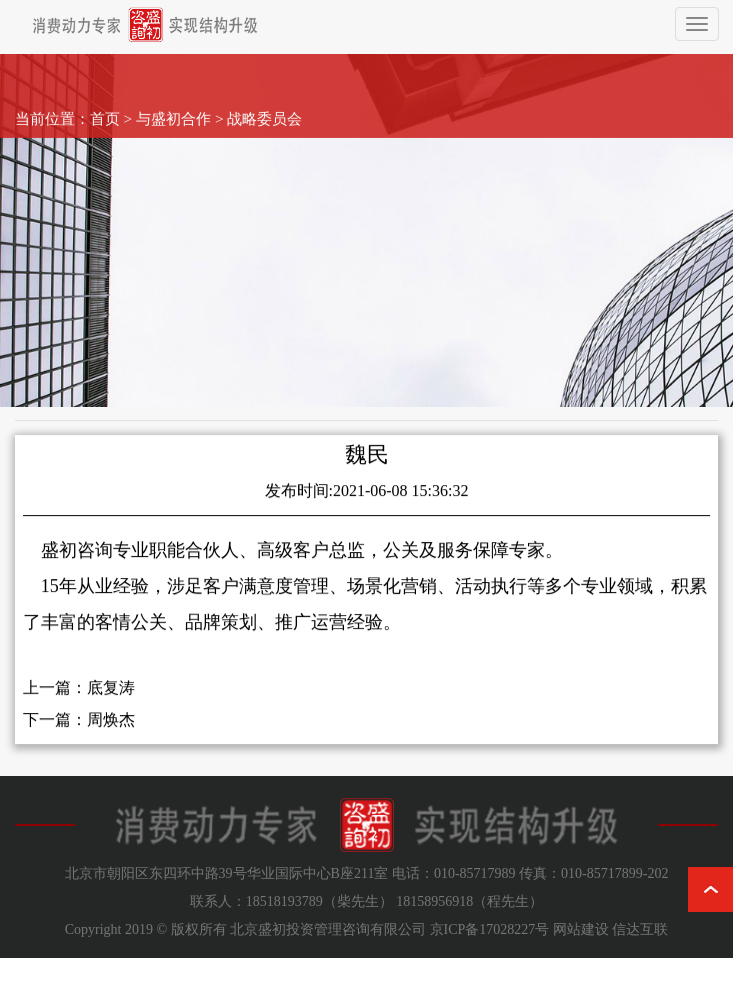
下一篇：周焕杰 (79, 732)
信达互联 (640, 929)
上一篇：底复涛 (79, 700)
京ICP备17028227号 (490, 929)
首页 (105, 106)
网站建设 (581, 929)
